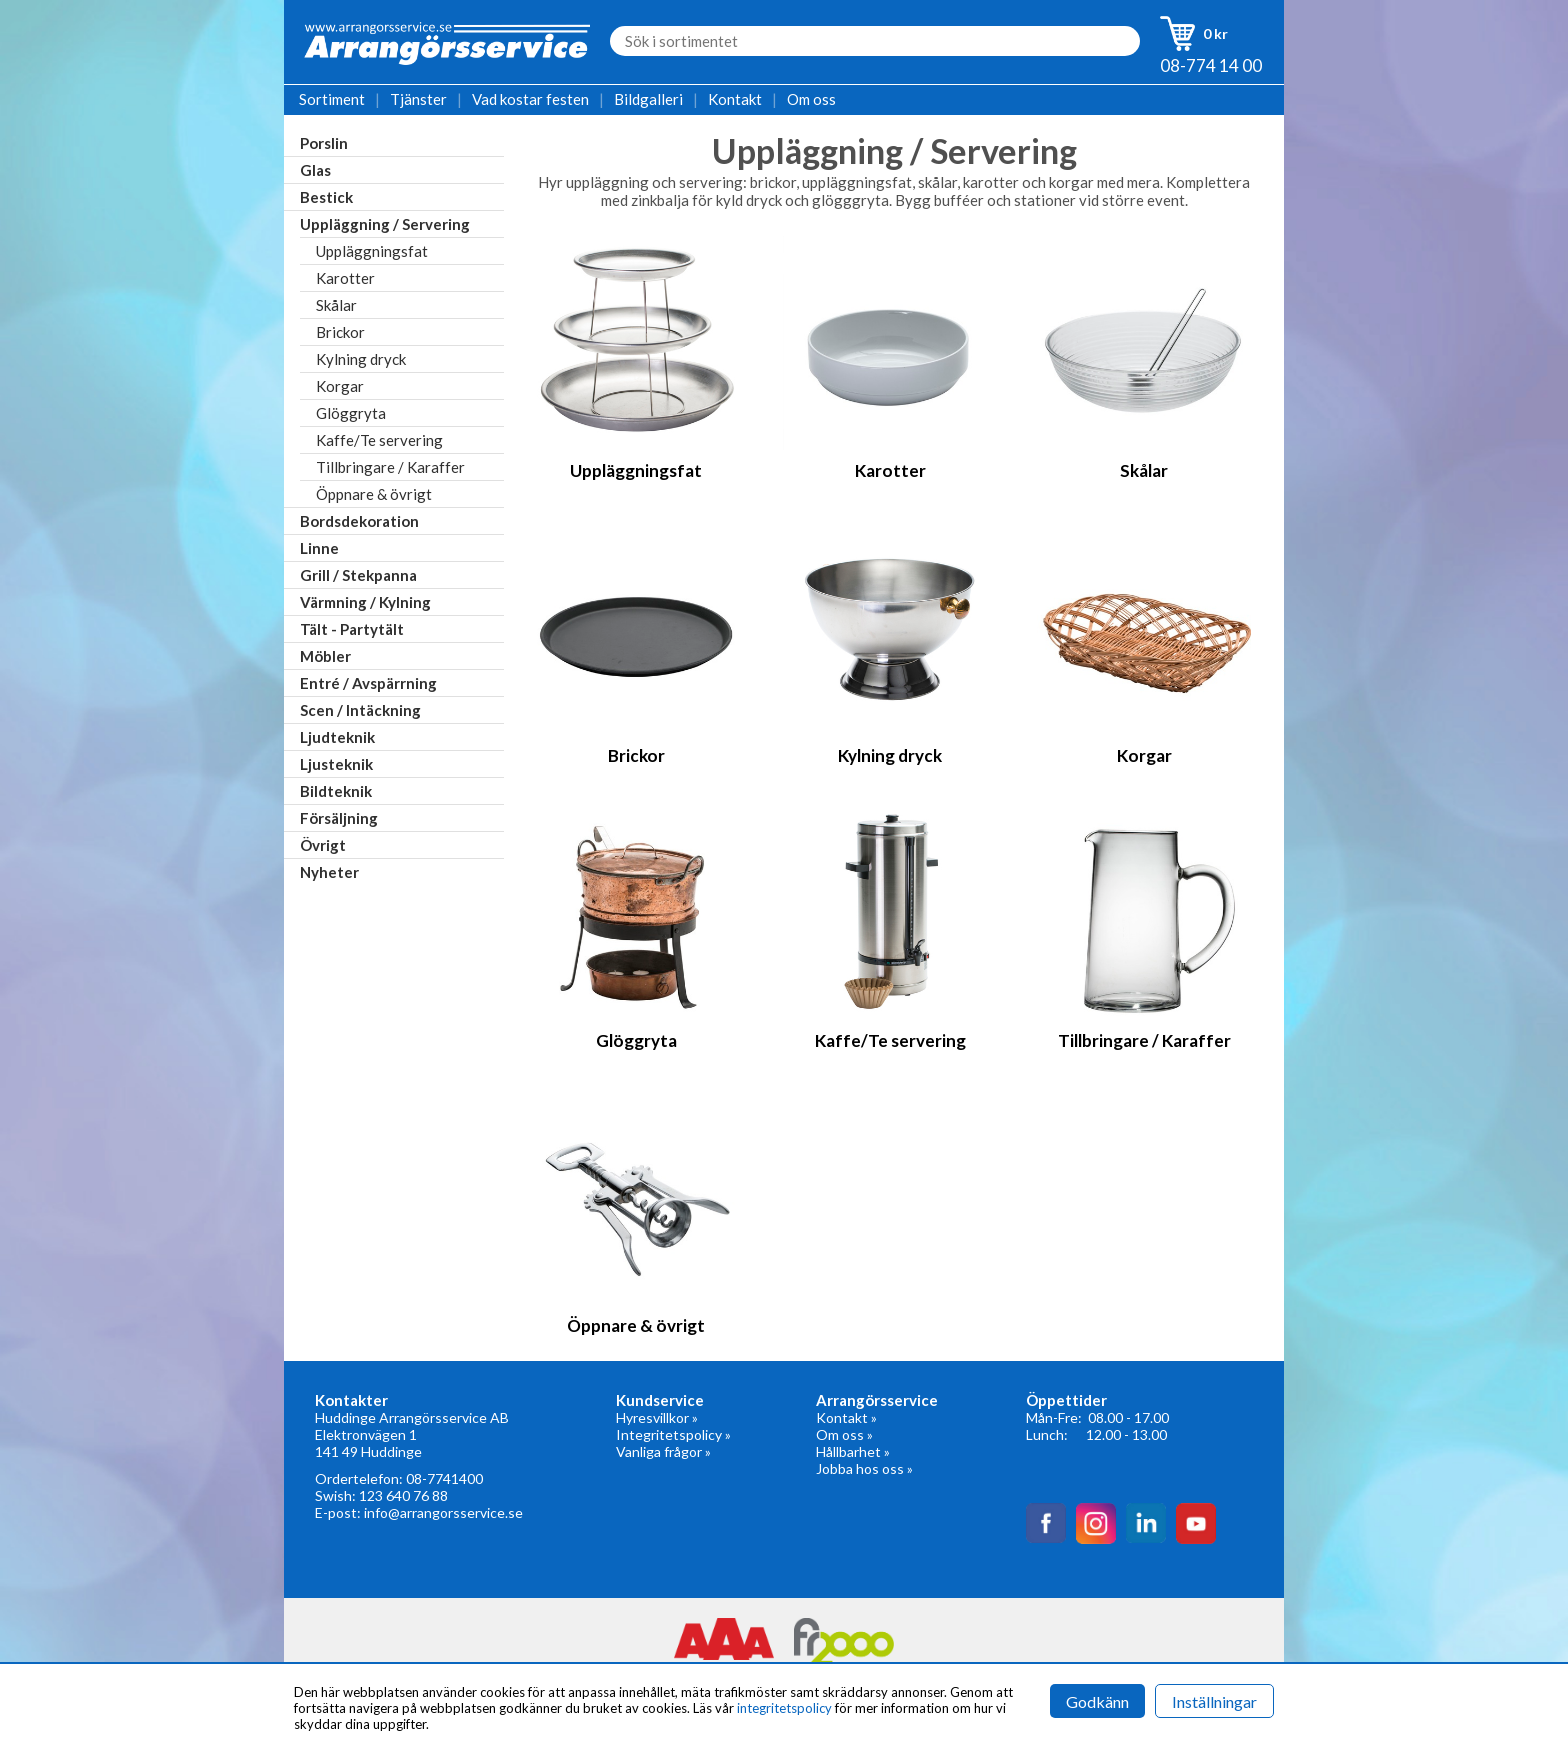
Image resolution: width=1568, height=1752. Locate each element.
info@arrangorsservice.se (443, 1512)
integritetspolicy (784, 1708)
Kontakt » (846, 1417)
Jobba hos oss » (864, 1468)
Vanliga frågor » (663, 1451)
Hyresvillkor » (657, 1417)
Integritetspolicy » (673, 1434)
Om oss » (844, 1434)
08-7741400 (444, 1478)
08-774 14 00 (1211, 65)
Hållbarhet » (853, 1451)
